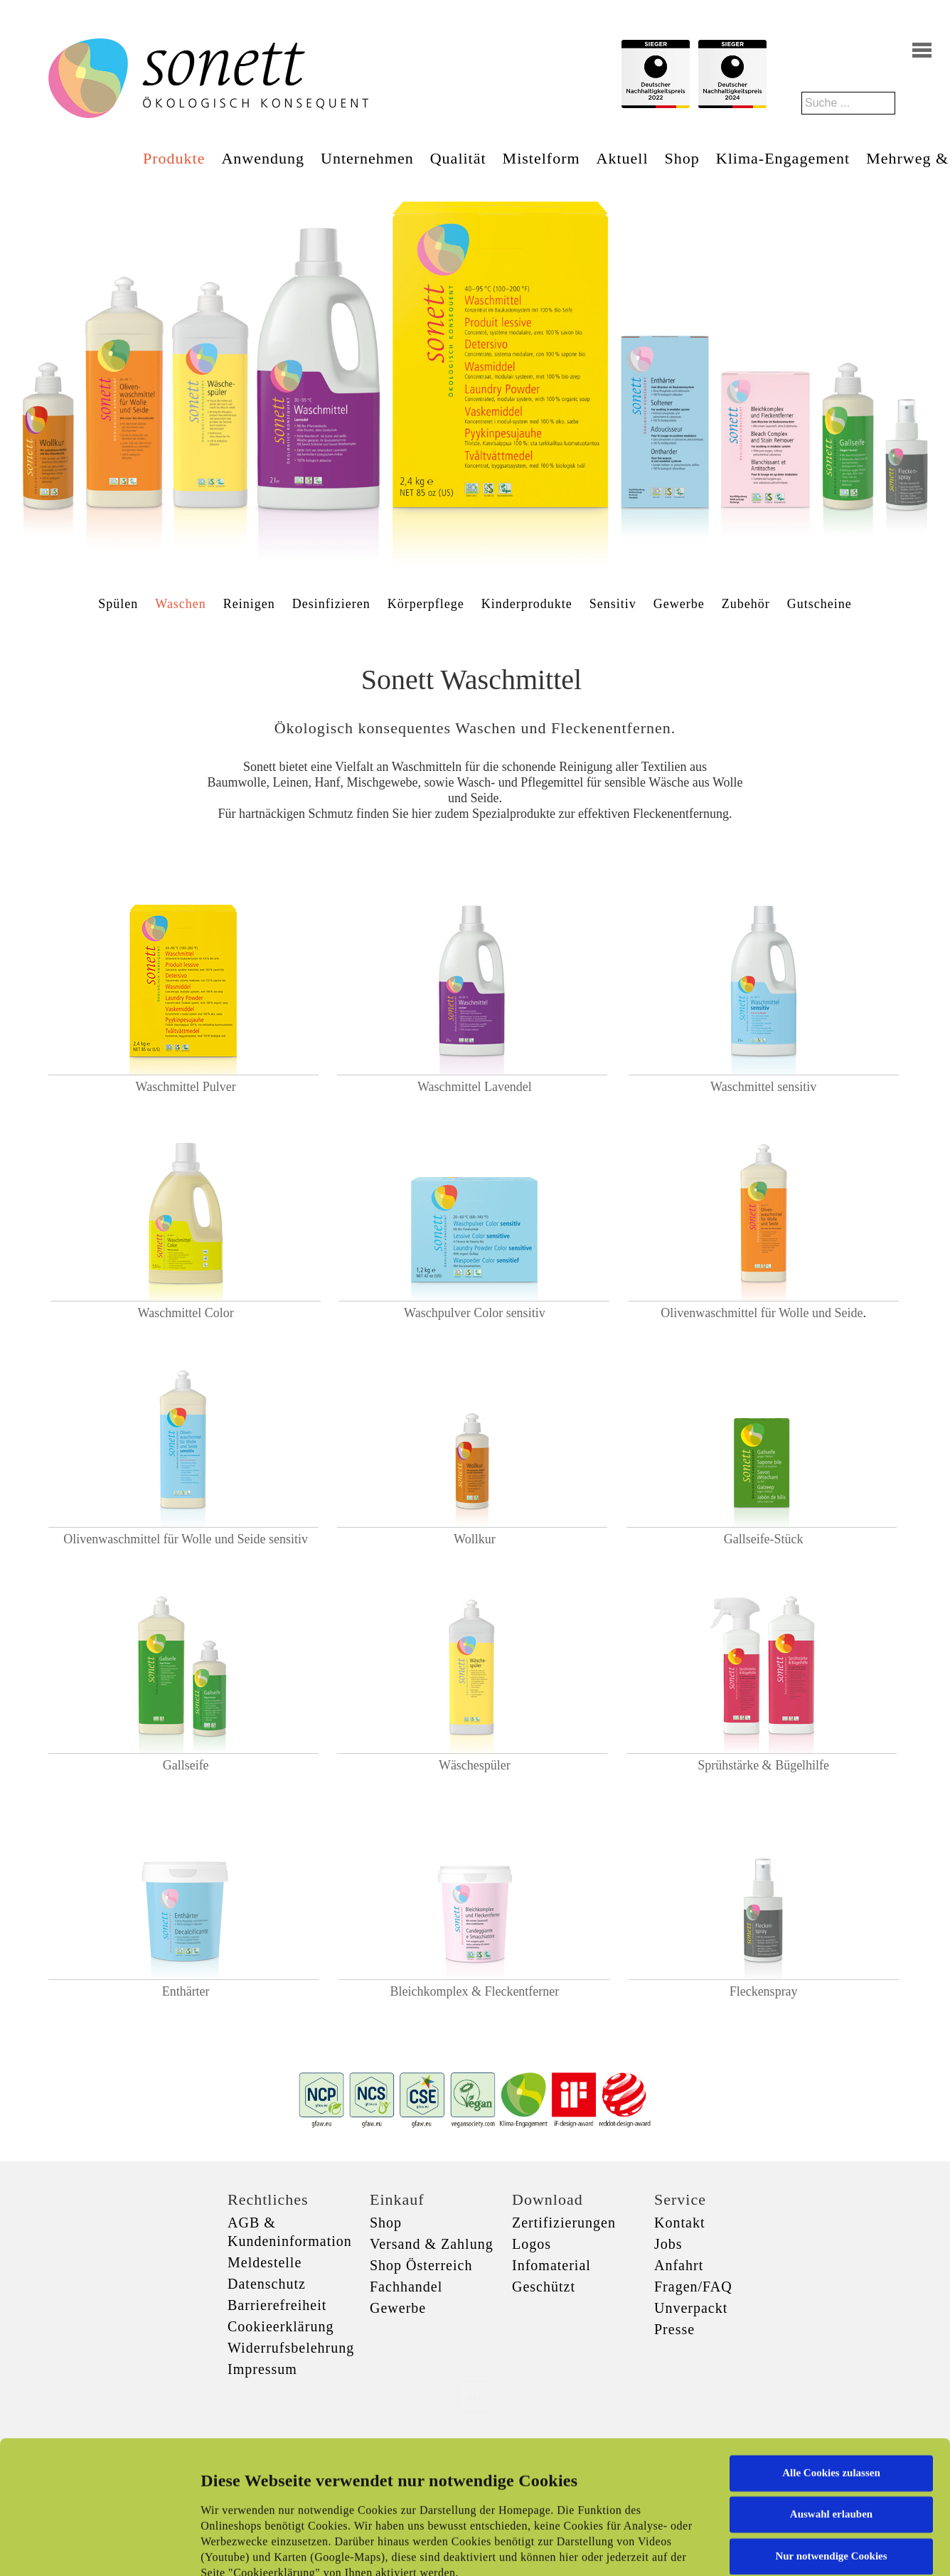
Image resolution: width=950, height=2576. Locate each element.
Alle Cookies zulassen (831, 2348)
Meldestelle (264, 2262)
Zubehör (746, 604)
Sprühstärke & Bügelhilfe (763, 1765)
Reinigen (249, 604)
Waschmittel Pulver (186, 1087)
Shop (682, 158)
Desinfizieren (331, 604)
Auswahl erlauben (831, 2389)
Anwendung (262, 158)
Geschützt (543, 2286)
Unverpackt (690, 2308)
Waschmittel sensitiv (763, 1087)
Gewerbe (679, 604)
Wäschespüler (475, 1765)
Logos (531, 2244)
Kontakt (679, 2222)
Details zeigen (734, 2548)
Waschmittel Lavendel (474, 1087)
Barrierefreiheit (277, 2305)
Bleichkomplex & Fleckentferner (474, 1991)
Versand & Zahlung (431, 2244)
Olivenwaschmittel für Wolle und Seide (762, 1313)
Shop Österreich (421, 2265)
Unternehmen (367, 158)
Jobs (668, 2244)
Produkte (174, 158)
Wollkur (475, 1539)
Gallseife (186, 1765)
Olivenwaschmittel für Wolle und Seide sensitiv (185, 1539)
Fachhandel (406, 2286)
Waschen (180, 604)
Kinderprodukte (526, 604)
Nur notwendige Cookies (831, 2431)
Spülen (118, 604)
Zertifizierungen (564, 2222)
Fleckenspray (764, 1991)
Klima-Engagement (783, 158)
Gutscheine (819, 604)
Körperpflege (426, 604)
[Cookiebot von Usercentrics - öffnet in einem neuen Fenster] (92, 2548)
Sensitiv (612, 604)
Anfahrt (678, 2265)
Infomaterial (551, 2265)
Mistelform (541, 158)
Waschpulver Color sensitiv (474, 1313)
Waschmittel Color (185, 1305)
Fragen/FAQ (693, 2286)
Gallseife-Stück (764, 1539)
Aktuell (623, 158)
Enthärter (186, 1991)
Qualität (458, 158)
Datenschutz (267, 2284)
